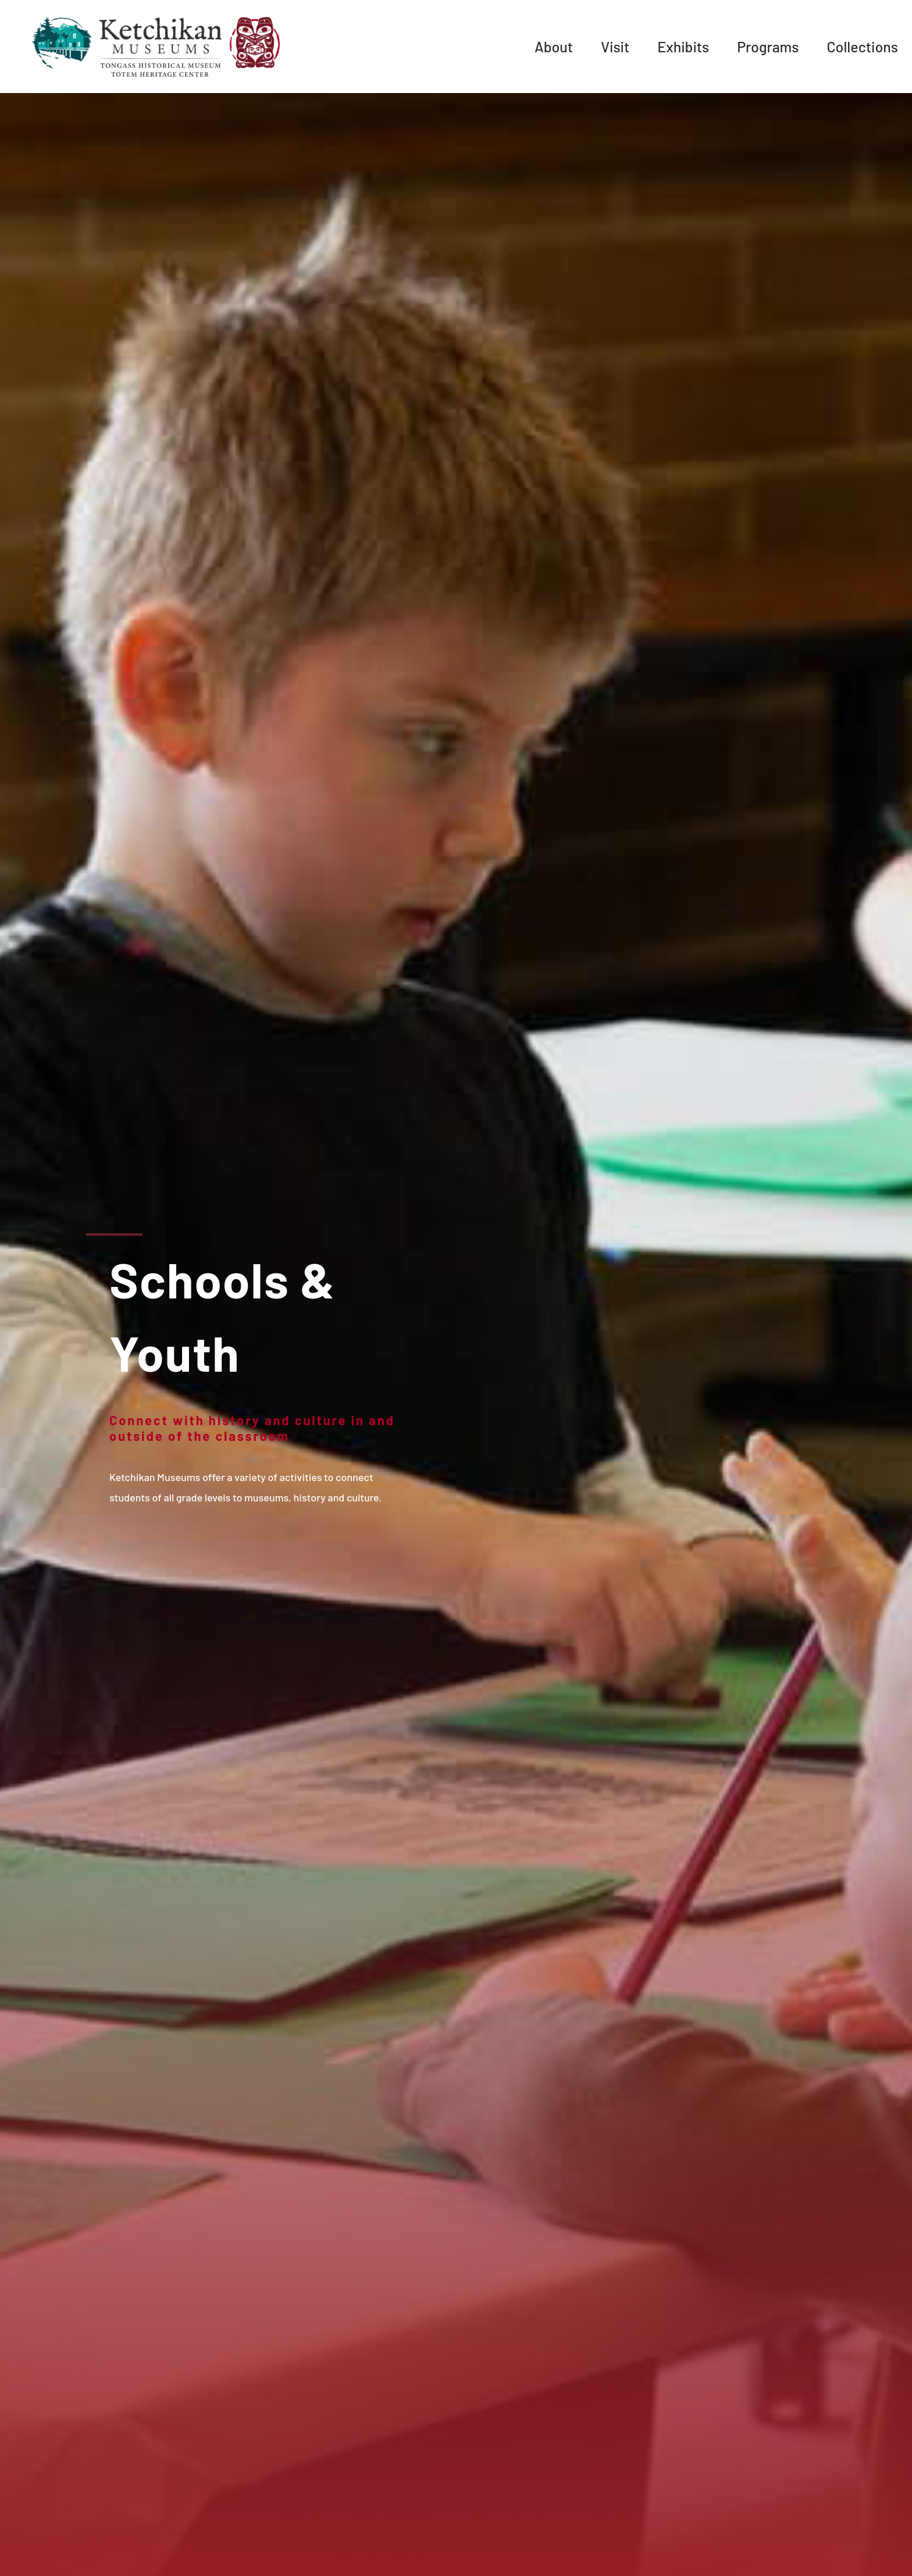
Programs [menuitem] (768, 46)
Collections (862, 46)
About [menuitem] (554, 46)
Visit (615, 46)
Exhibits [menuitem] (683, 46)
